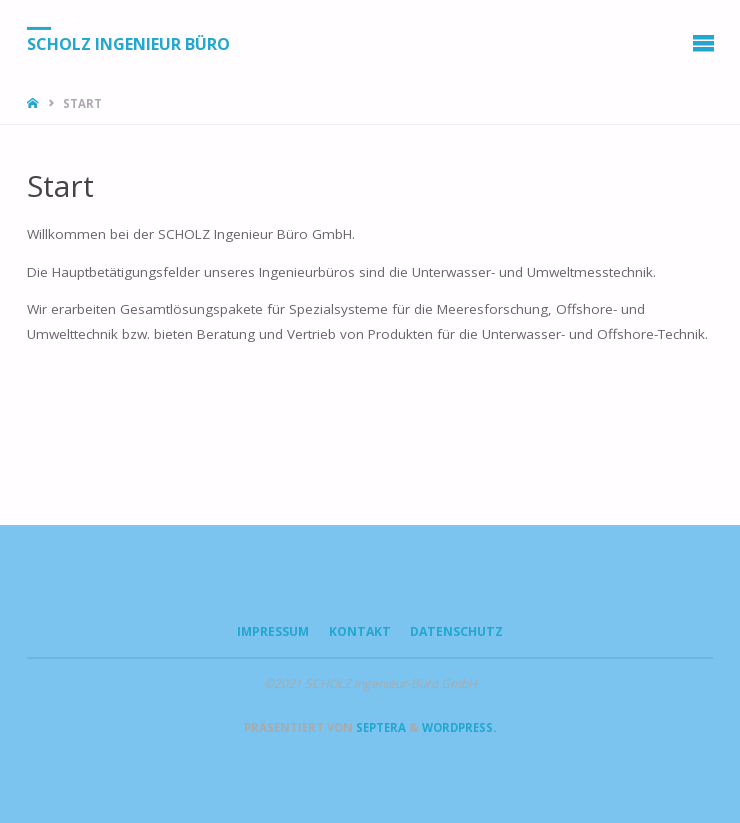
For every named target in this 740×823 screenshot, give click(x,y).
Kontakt (360, 631)
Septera (379, 727)
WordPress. (459, 727)
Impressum (273, 631)
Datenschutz (456, 631)
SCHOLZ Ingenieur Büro (128, 43)
